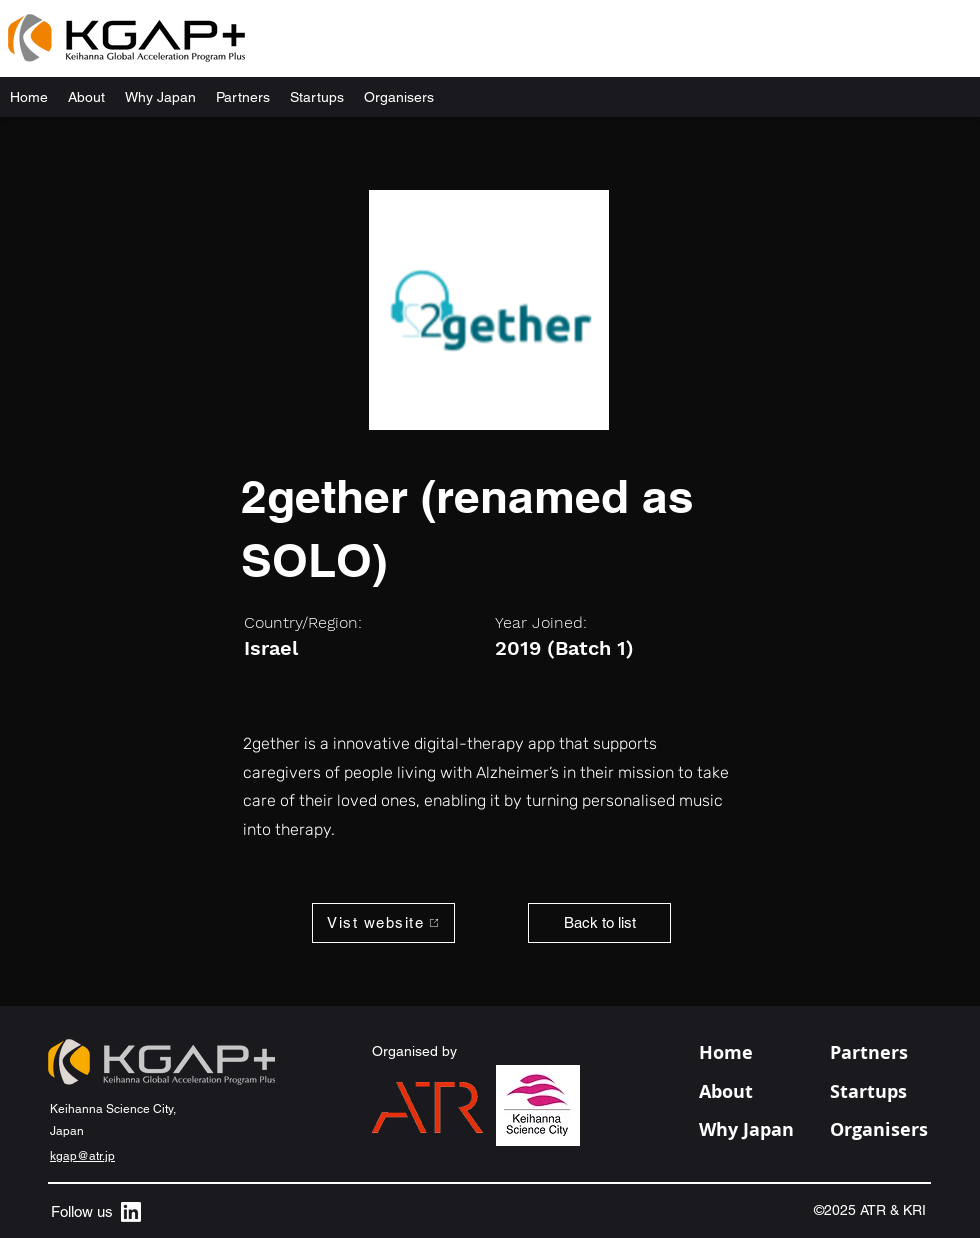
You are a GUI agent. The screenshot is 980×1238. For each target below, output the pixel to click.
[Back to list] (599, 923)
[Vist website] (383, 923)
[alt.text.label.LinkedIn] (131, 1212)
